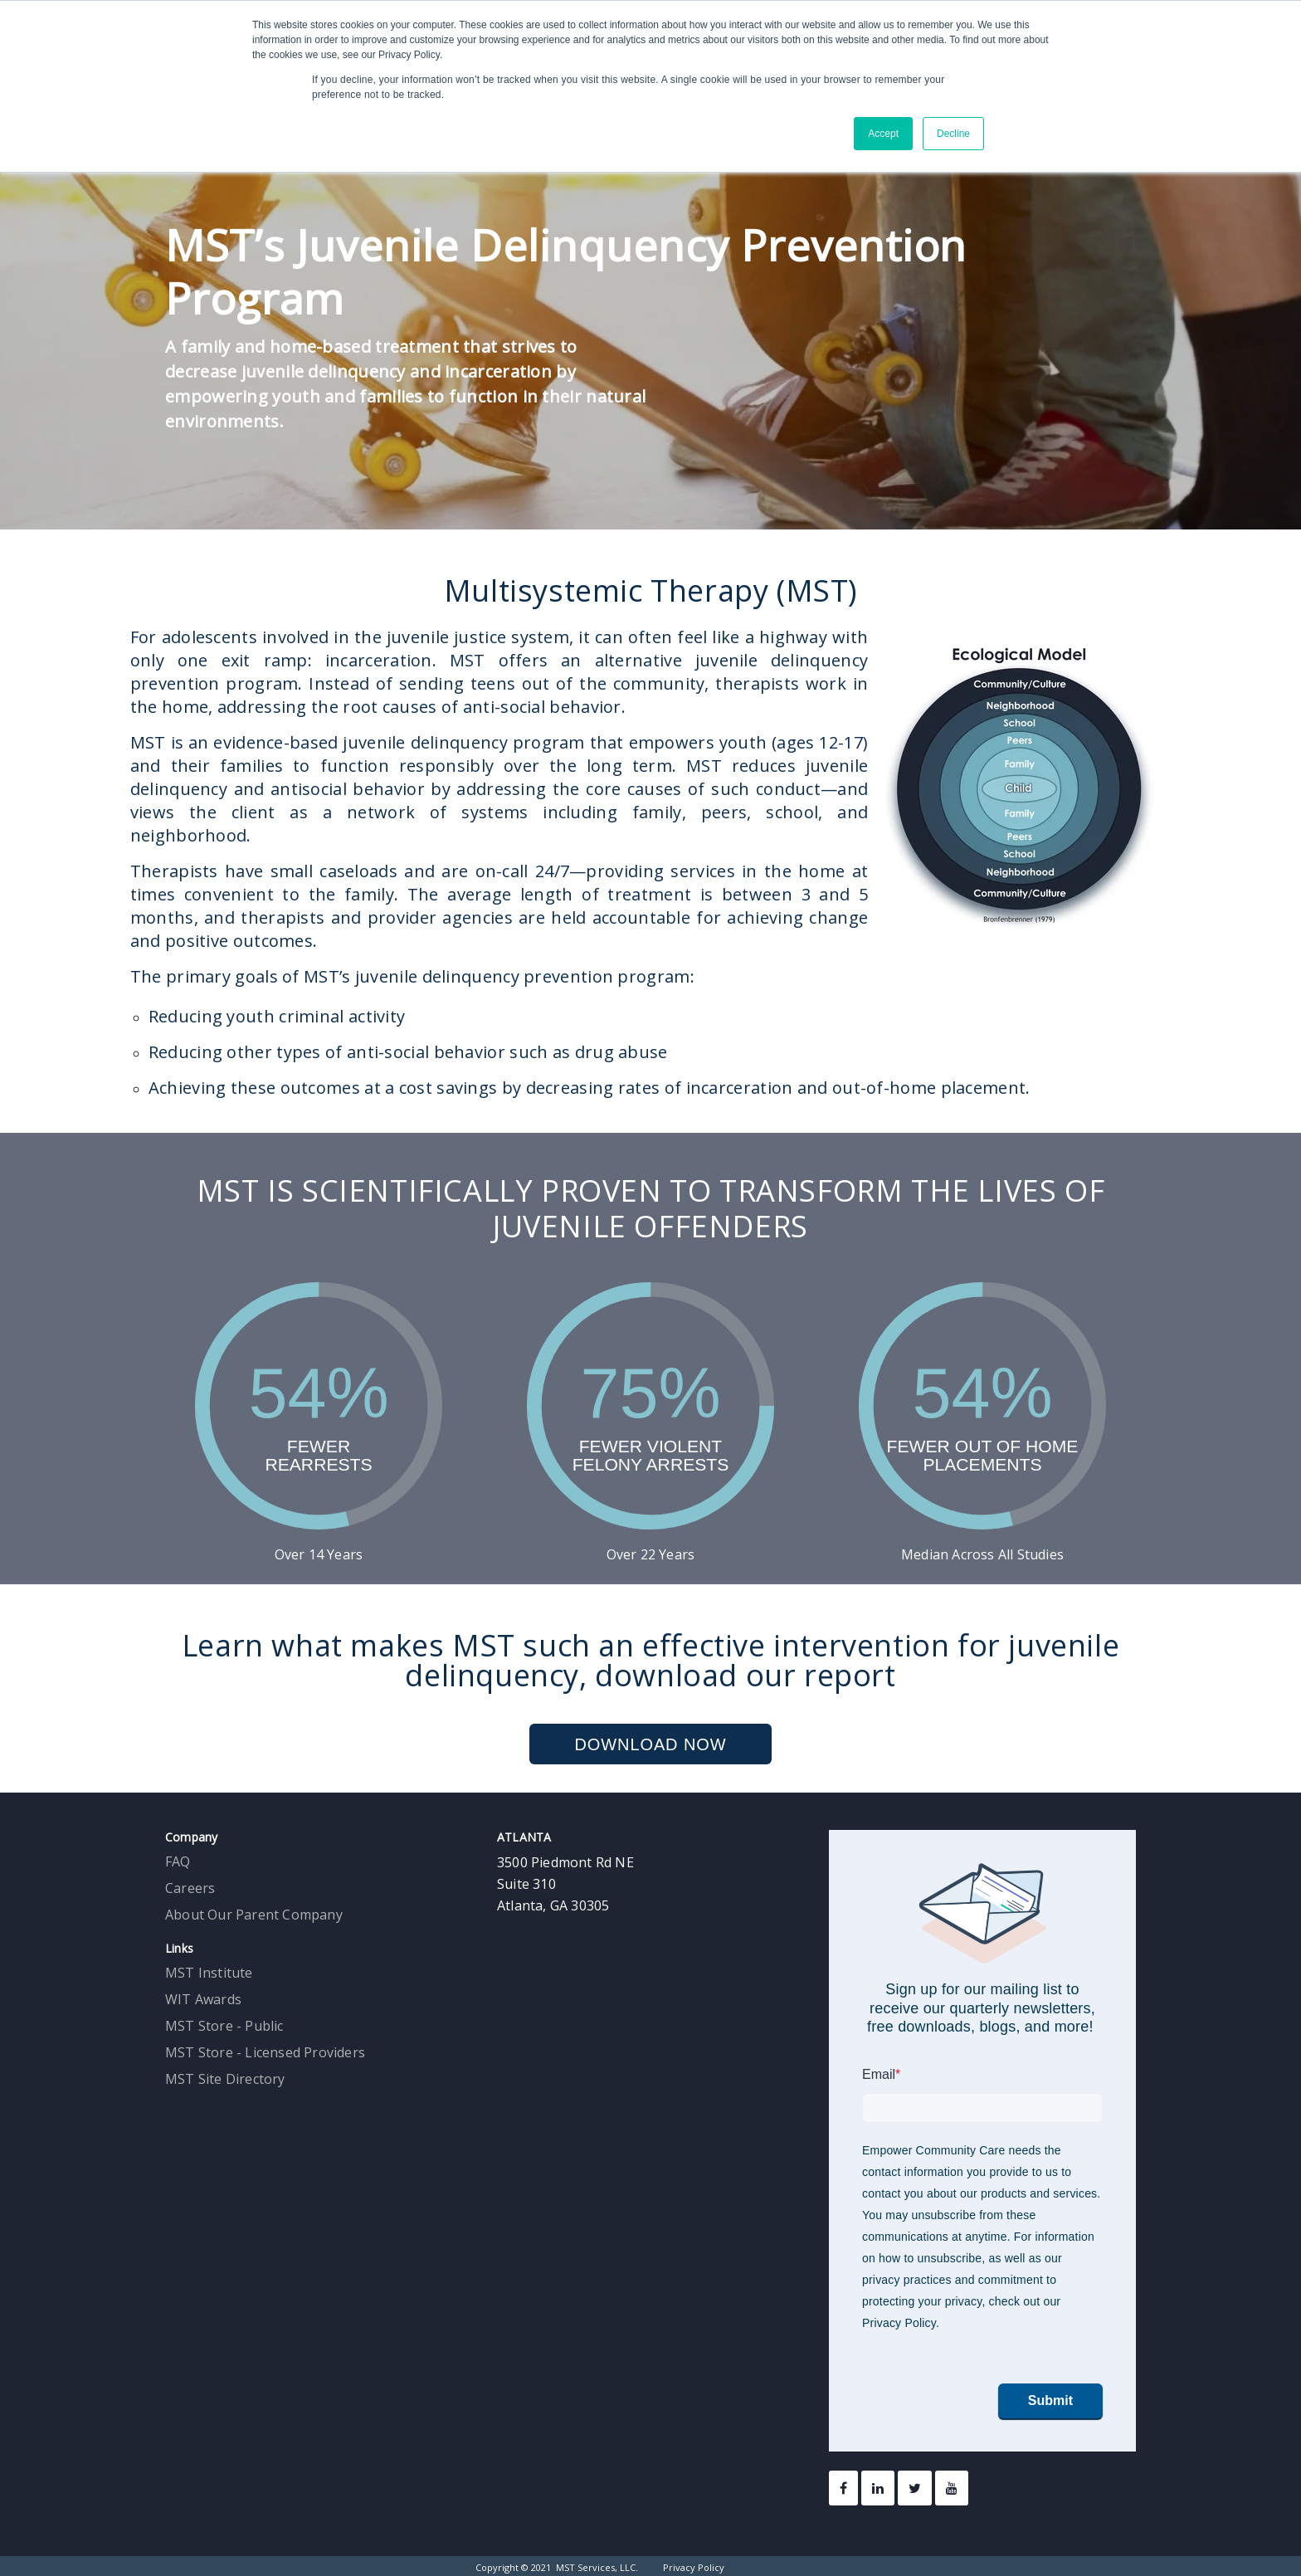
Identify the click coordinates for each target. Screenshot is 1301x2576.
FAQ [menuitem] (178, 1861)
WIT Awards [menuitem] (203, 1999)
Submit (1050, 2400)
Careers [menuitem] (190, 1888)
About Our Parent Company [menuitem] (254, 1914)
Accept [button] (883, 133)
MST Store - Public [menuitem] (224, 2026)
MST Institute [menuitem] (209, 1973)
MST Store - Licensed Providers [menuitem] (265, 2052)
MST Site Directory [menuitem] (225, 2079)
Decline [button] (953, 133)
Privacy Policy (693, 2567)
